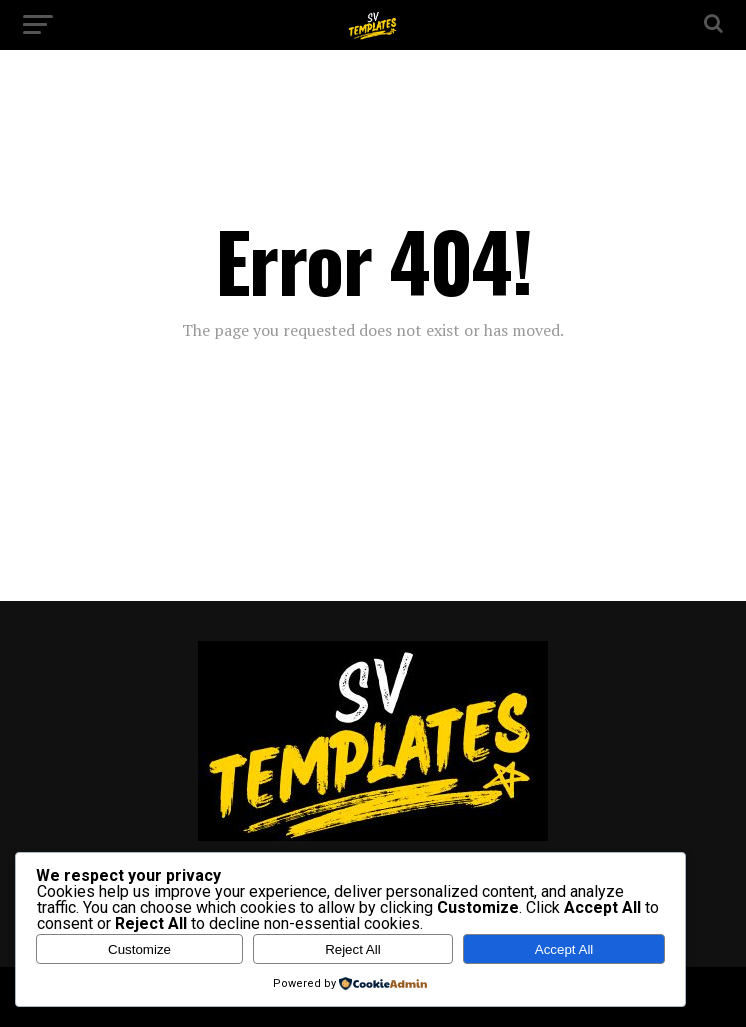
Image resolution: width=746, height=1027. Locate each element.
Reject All (353, 949)
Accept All (564, 949)
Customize (139, 949)
